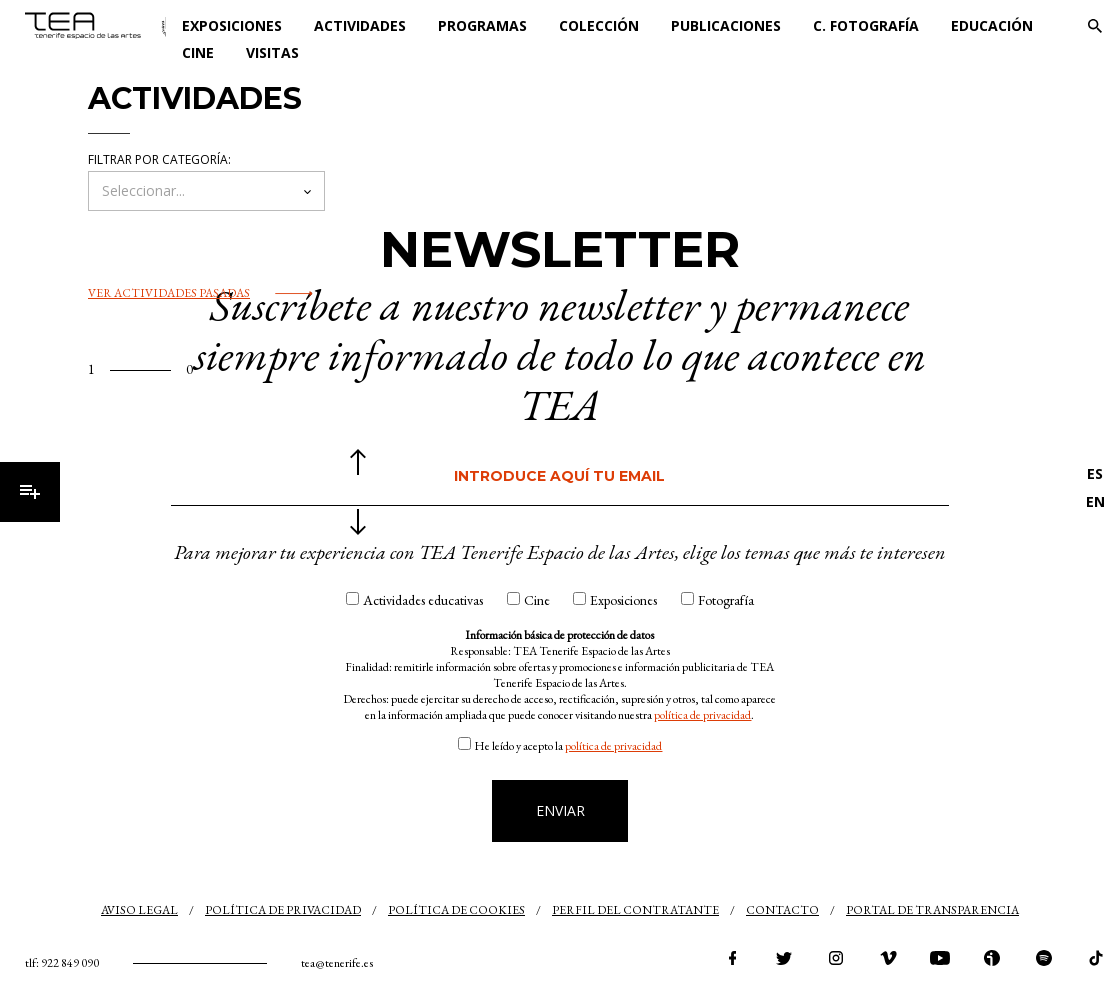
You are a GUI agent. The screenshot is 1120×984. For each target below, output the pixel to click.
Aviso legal (139, 910)
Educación (992, 25)
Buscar (1095, 25)
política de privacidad (702, 715)
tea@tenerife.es (337, 963)
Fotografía (726, 600)
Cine (198, 52)
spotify (1044, 958)
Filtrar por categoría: (159, 159)
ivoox (992, 958)
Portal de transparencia (932, 910)
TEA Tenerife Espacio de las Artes (95, 25)
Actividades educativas (423, 600)
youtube (940, 958)
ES (1095, 473)
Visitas (272, 52)
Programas (482, 25)
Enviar (560, 810)
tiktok (1096, 958)
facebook (732, 958)
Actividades (360, 25)
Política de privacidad (283, 910)
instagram (836, 958)
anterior (358, 462)
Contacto (782, 910)
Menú (30, 492)
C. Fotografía (866, 25)
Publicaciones (726, 25)
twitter (784, 958)
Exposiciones (232, 25)
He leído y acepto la (568, 746)
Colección (599, 25)
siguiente (358, 522)
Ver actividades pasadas (169, 293)
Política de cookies (456, 910)
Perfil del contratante (635, 910)
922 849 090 (70, 963)
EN (1095, 501)
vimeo (888, 958)
